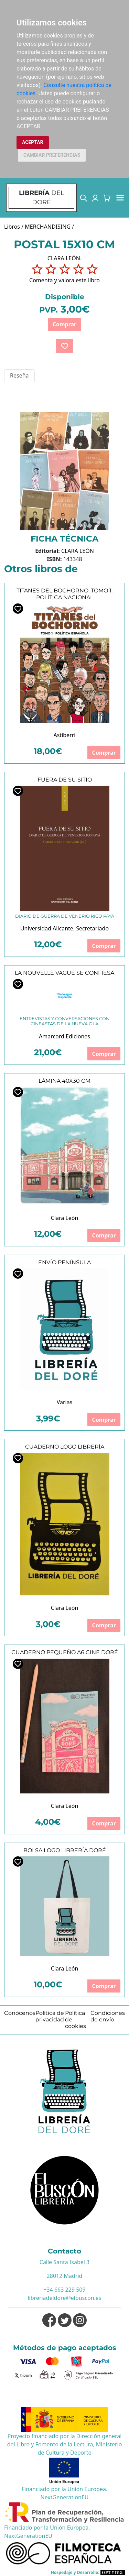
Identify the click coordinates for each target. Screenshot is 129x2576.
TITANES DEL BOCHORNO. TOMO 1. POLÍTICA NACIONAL (64, 593)
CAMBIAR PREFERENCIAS (51, 155)
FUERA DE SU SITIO (64, 779)
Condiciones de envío (107, 2016)
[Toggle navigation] (120, 197)
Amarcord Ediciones (64, 1036)
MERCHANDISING (48, 226)
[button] (83, 197)
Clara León (64, 1218)
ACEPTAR (32, 142)
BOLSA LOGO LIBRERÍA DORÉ (64, 1850)
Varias (65, 1402)
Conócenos (19, 2013)
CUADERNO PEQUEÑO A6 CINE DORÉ (64, 1652)
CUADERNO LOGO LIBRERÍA (64, 1446)
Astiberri (64, 735)
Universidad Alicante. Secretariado (64, 928)
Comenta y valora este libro (64, 280)
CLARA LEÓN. (64, 258)
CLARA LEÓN (77, 551)
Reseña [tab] (19, 375)
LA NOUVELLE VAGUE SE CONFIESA (64, 973)
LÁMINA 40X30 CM (64, 1081)
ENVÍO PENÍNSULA (64, 1262)
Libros (12, 226)
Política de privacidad (49, 2016)
